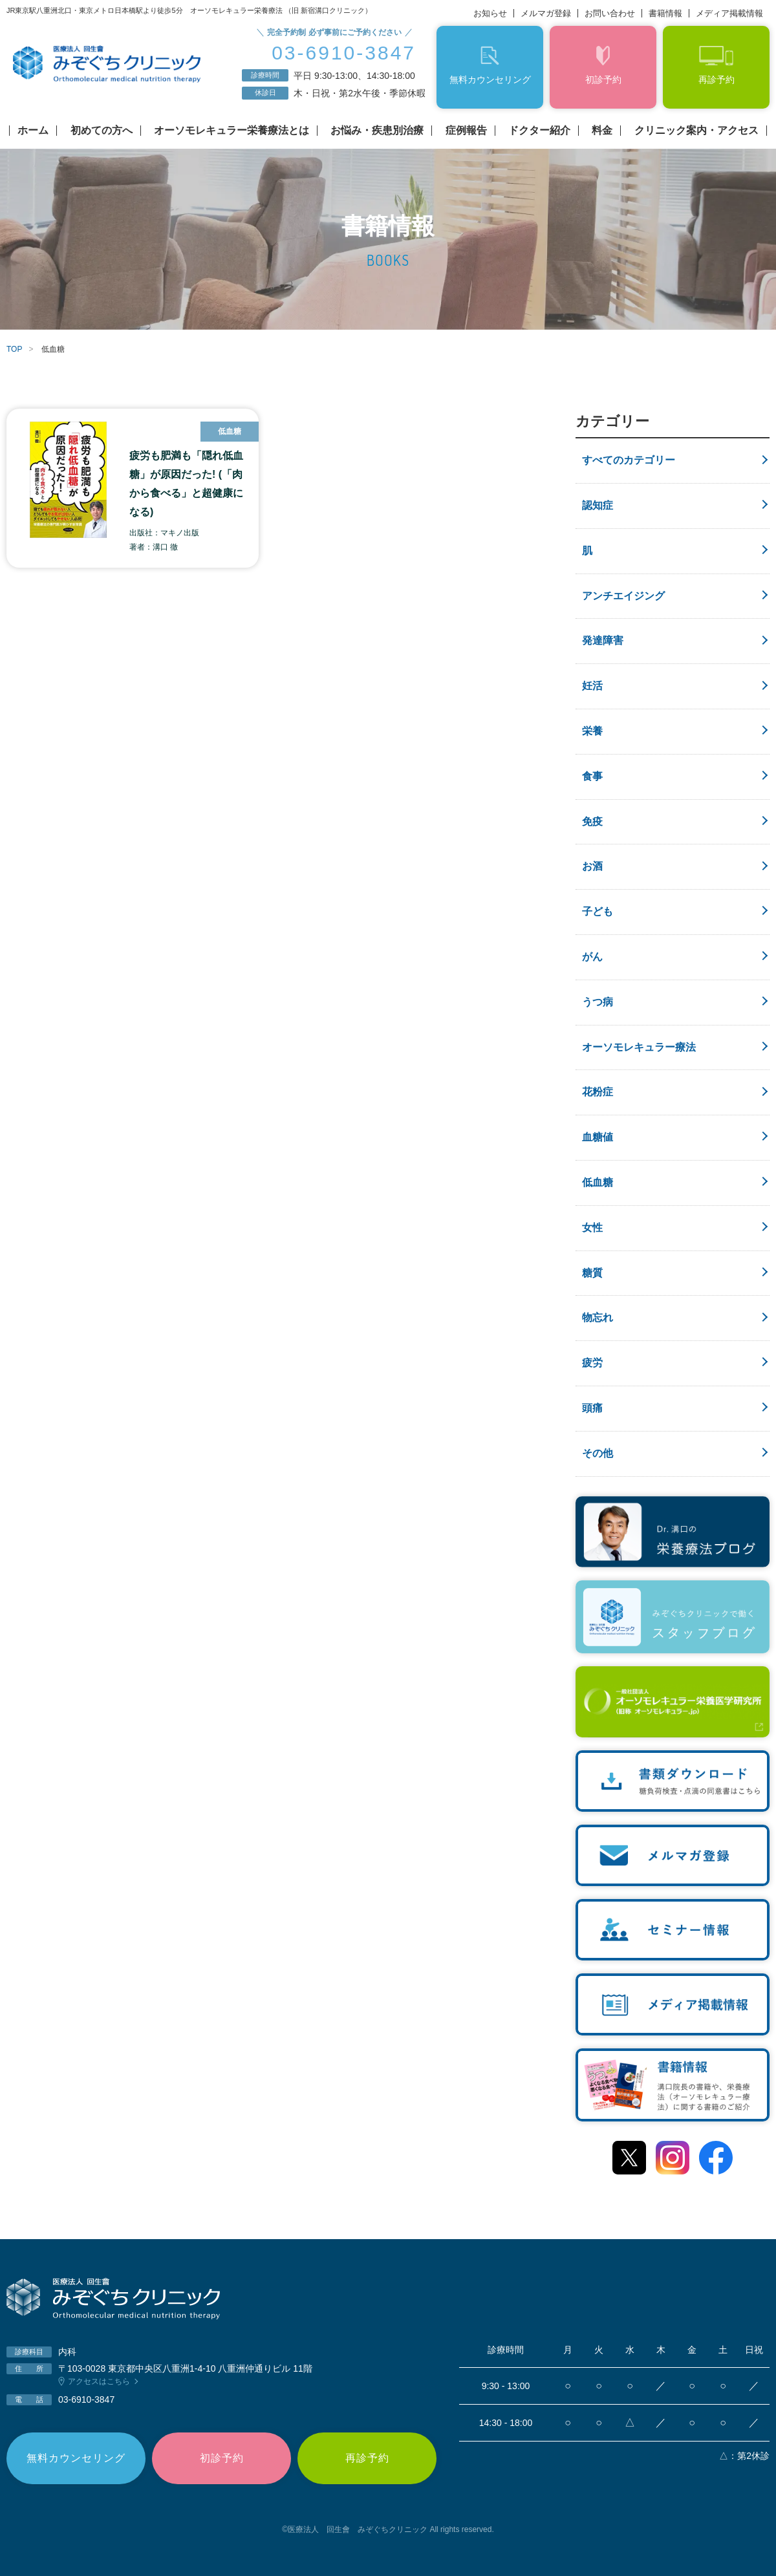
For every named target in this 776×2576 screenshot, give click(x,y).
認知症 (597, 505)
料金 (602, 130)
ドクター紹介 (539, 130)
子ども (597, 911)
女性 (592, 1227)
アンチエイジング (623, 595)
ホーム (32, 130)
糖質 (592, 1272)
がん (592, 956)
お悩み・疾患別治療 (377, 130)
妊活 (592, 685)
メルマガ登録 (546, 13)
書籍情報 (665, 13)
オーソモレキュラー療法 (639, 1047)
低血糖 (597, 1182)
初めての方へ (101, 130)
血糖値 (597, 1137)
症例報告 (466, 130)
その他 (597, 1453)
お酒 (592, 866)
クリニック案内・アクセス (696, 130)
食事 (592, 776)
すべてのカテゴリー (628, 460)
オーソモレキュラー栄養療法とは (231, 130)
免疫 (592, 821)
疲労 (592, 1362)
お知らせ (490, 13)
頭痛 (592, 1407)
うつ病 (597, 1001)
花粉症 (597, 1091)
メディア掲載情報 (729, 13)
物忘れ (597, 1317)
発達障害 (602, 640)
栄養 (592, 730)
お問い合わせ (610, 13)
